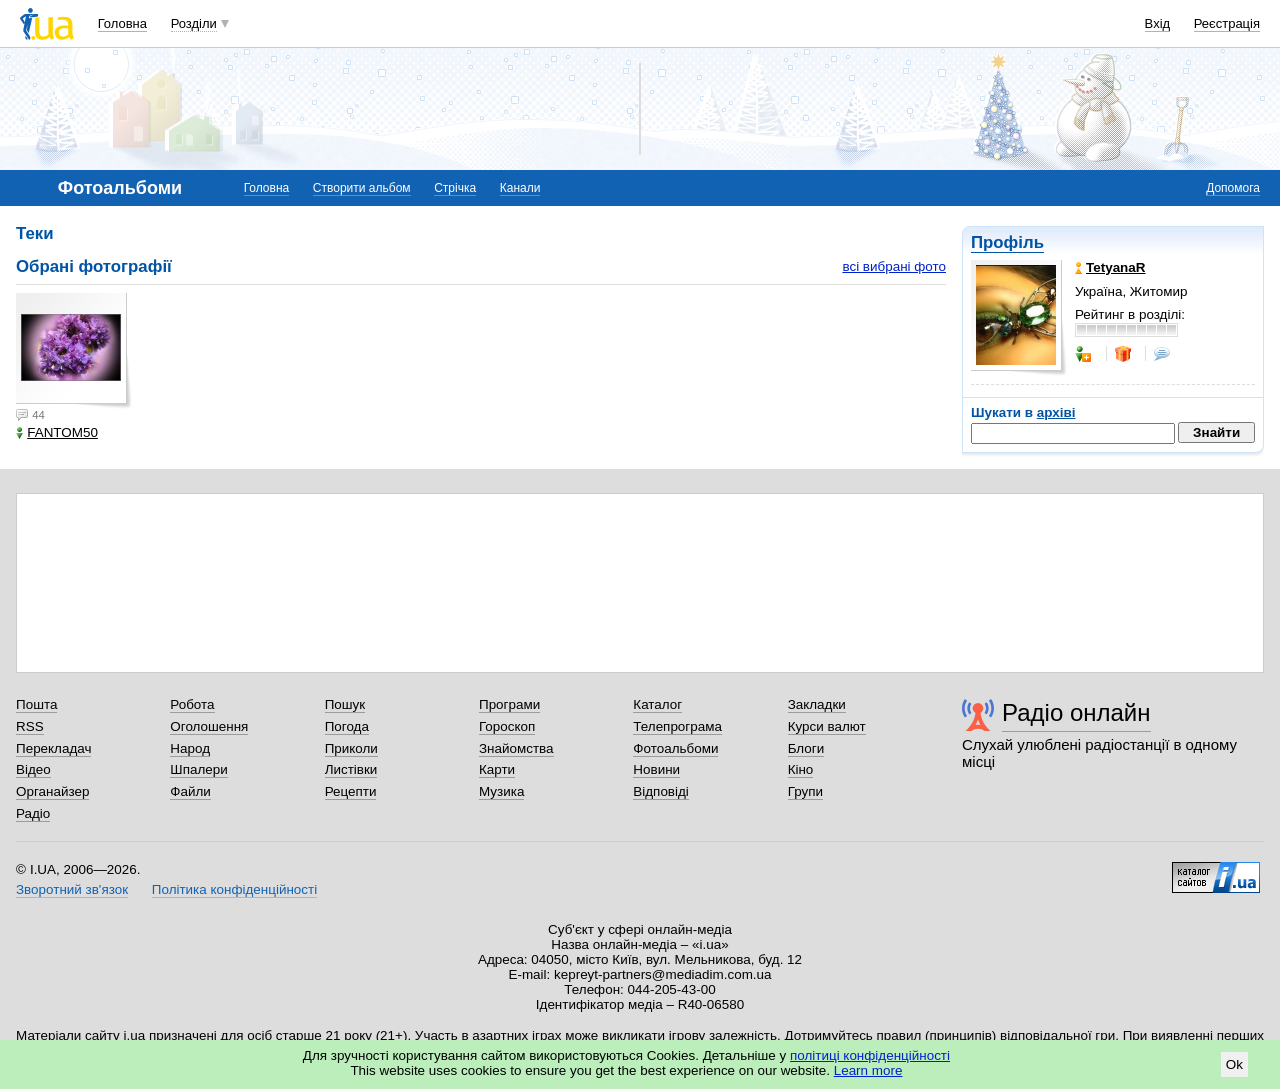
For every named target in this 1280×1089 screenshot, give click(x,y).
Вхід (1158, 23)
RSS (30, 726)
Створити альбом (362, 188)
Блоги (806, 748)
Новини (656, 769)
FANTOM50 (57, 432)
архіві (1056, 412)
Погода (347, 726)
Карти (497, 769)
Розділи (194, 23)
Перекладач (53, 748)
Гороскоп (507, 726)
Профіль (1007, 242)
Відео (33, 769)
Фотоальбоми (675, 748)
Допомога (1233, 188)
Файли (190, 791)
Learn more (868, 1070)
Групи (805, 791)
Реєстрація (1227, 23)
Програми (509, 704)
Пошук (345, 704)
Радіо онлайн (1076, 712)
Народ (190, 748)
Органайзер (52, 791)
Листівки (351, 769)
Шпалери (198, 769)
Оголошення (209, 726)
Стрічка (455, 188)
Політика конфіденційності (234, 889)
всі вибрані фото (894, 266)
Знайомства (516, 748)
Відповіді (661, 791)
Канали (520, 188)
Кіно (801, 769)
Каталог (657, 704)
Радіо (33, 813)
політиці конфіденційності (870, 1055)
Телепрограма (677, 726)
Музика (501, 791)
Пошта (36, 704)
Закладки (817, 704)
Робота (192, 704)
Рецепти (351, 791)
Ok (1234, 1064)
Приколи (351, 748)
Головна (122, 23)
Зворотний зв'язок (72, 889)
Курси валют (827, 726)
